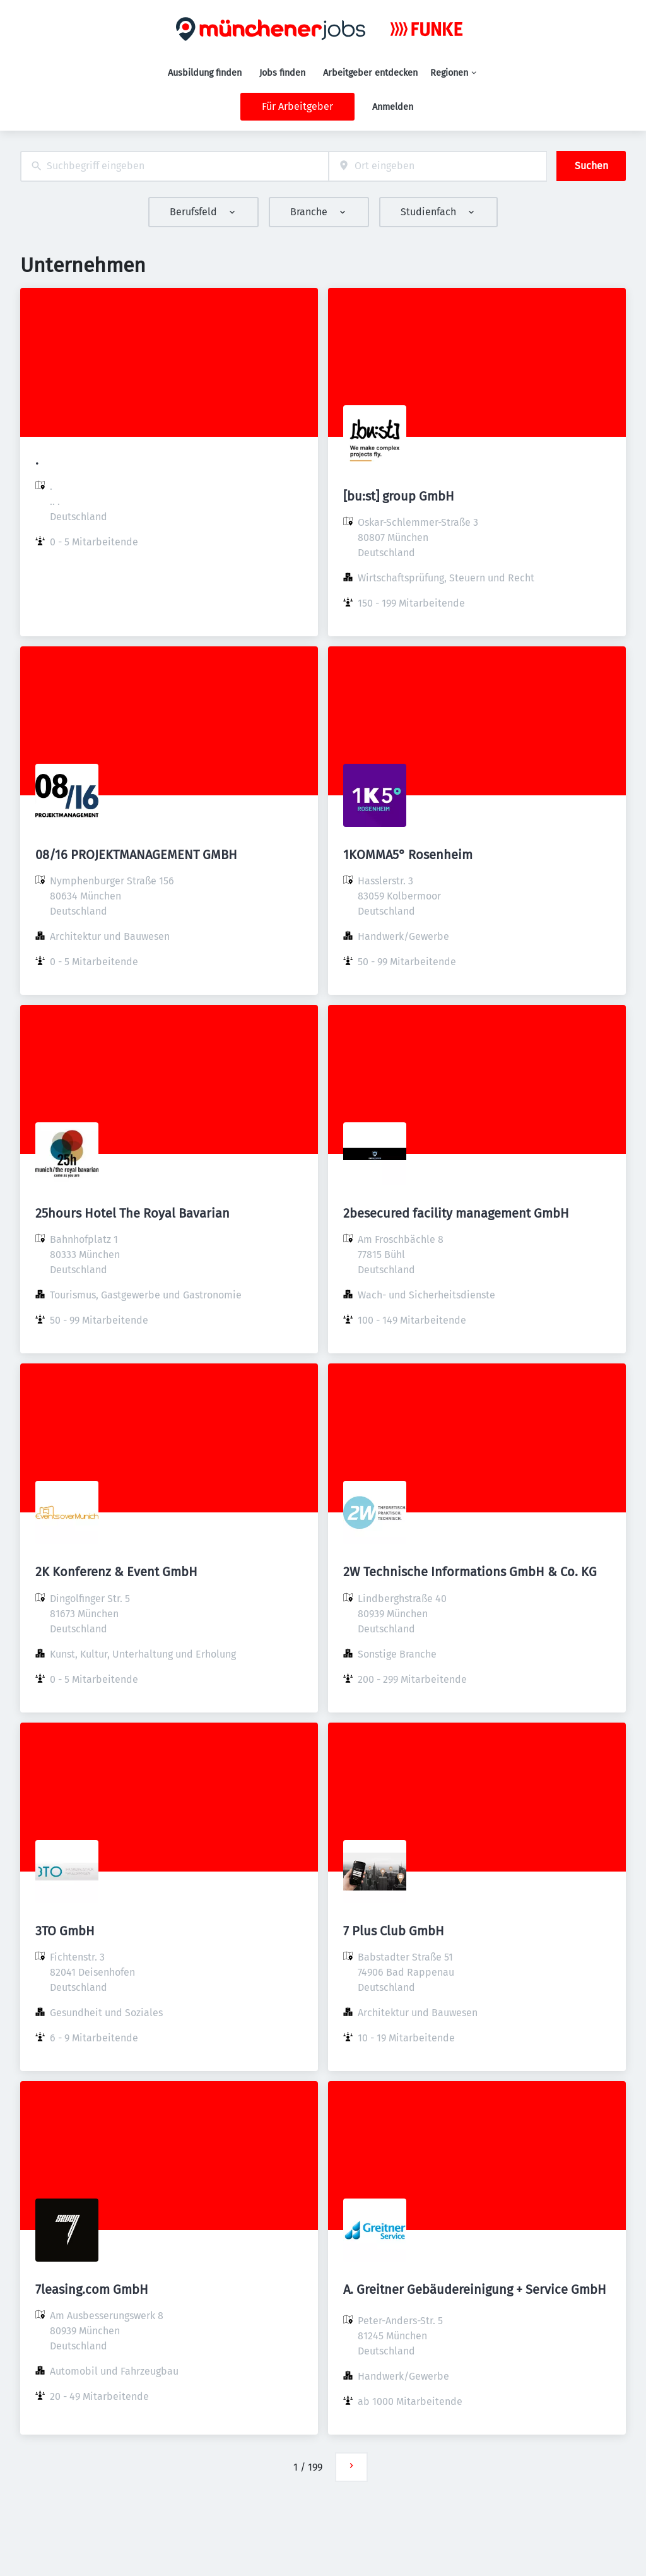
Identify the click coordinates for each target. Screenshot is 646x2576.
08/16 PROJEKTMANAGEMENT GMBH (136, 854)
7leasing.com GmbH (91, 2289)
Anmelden (392, 107)
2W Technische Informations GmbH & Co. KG (470, 1571)
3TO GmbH (65, 1930)
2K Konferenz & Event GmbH (116, 1571)
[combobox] (174, 166)
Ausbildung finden (205, 73)
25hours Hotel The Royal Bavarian (132, 1213)
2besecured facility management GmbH (456, 1213)
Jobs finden (282, 73)
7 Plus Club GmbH (393, 1930)
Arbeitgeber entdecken (370, 73)
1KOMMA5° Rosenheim (408, 854)
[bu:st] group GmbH (398, 496)
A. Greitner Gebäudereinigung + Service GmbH (474, 2289)
